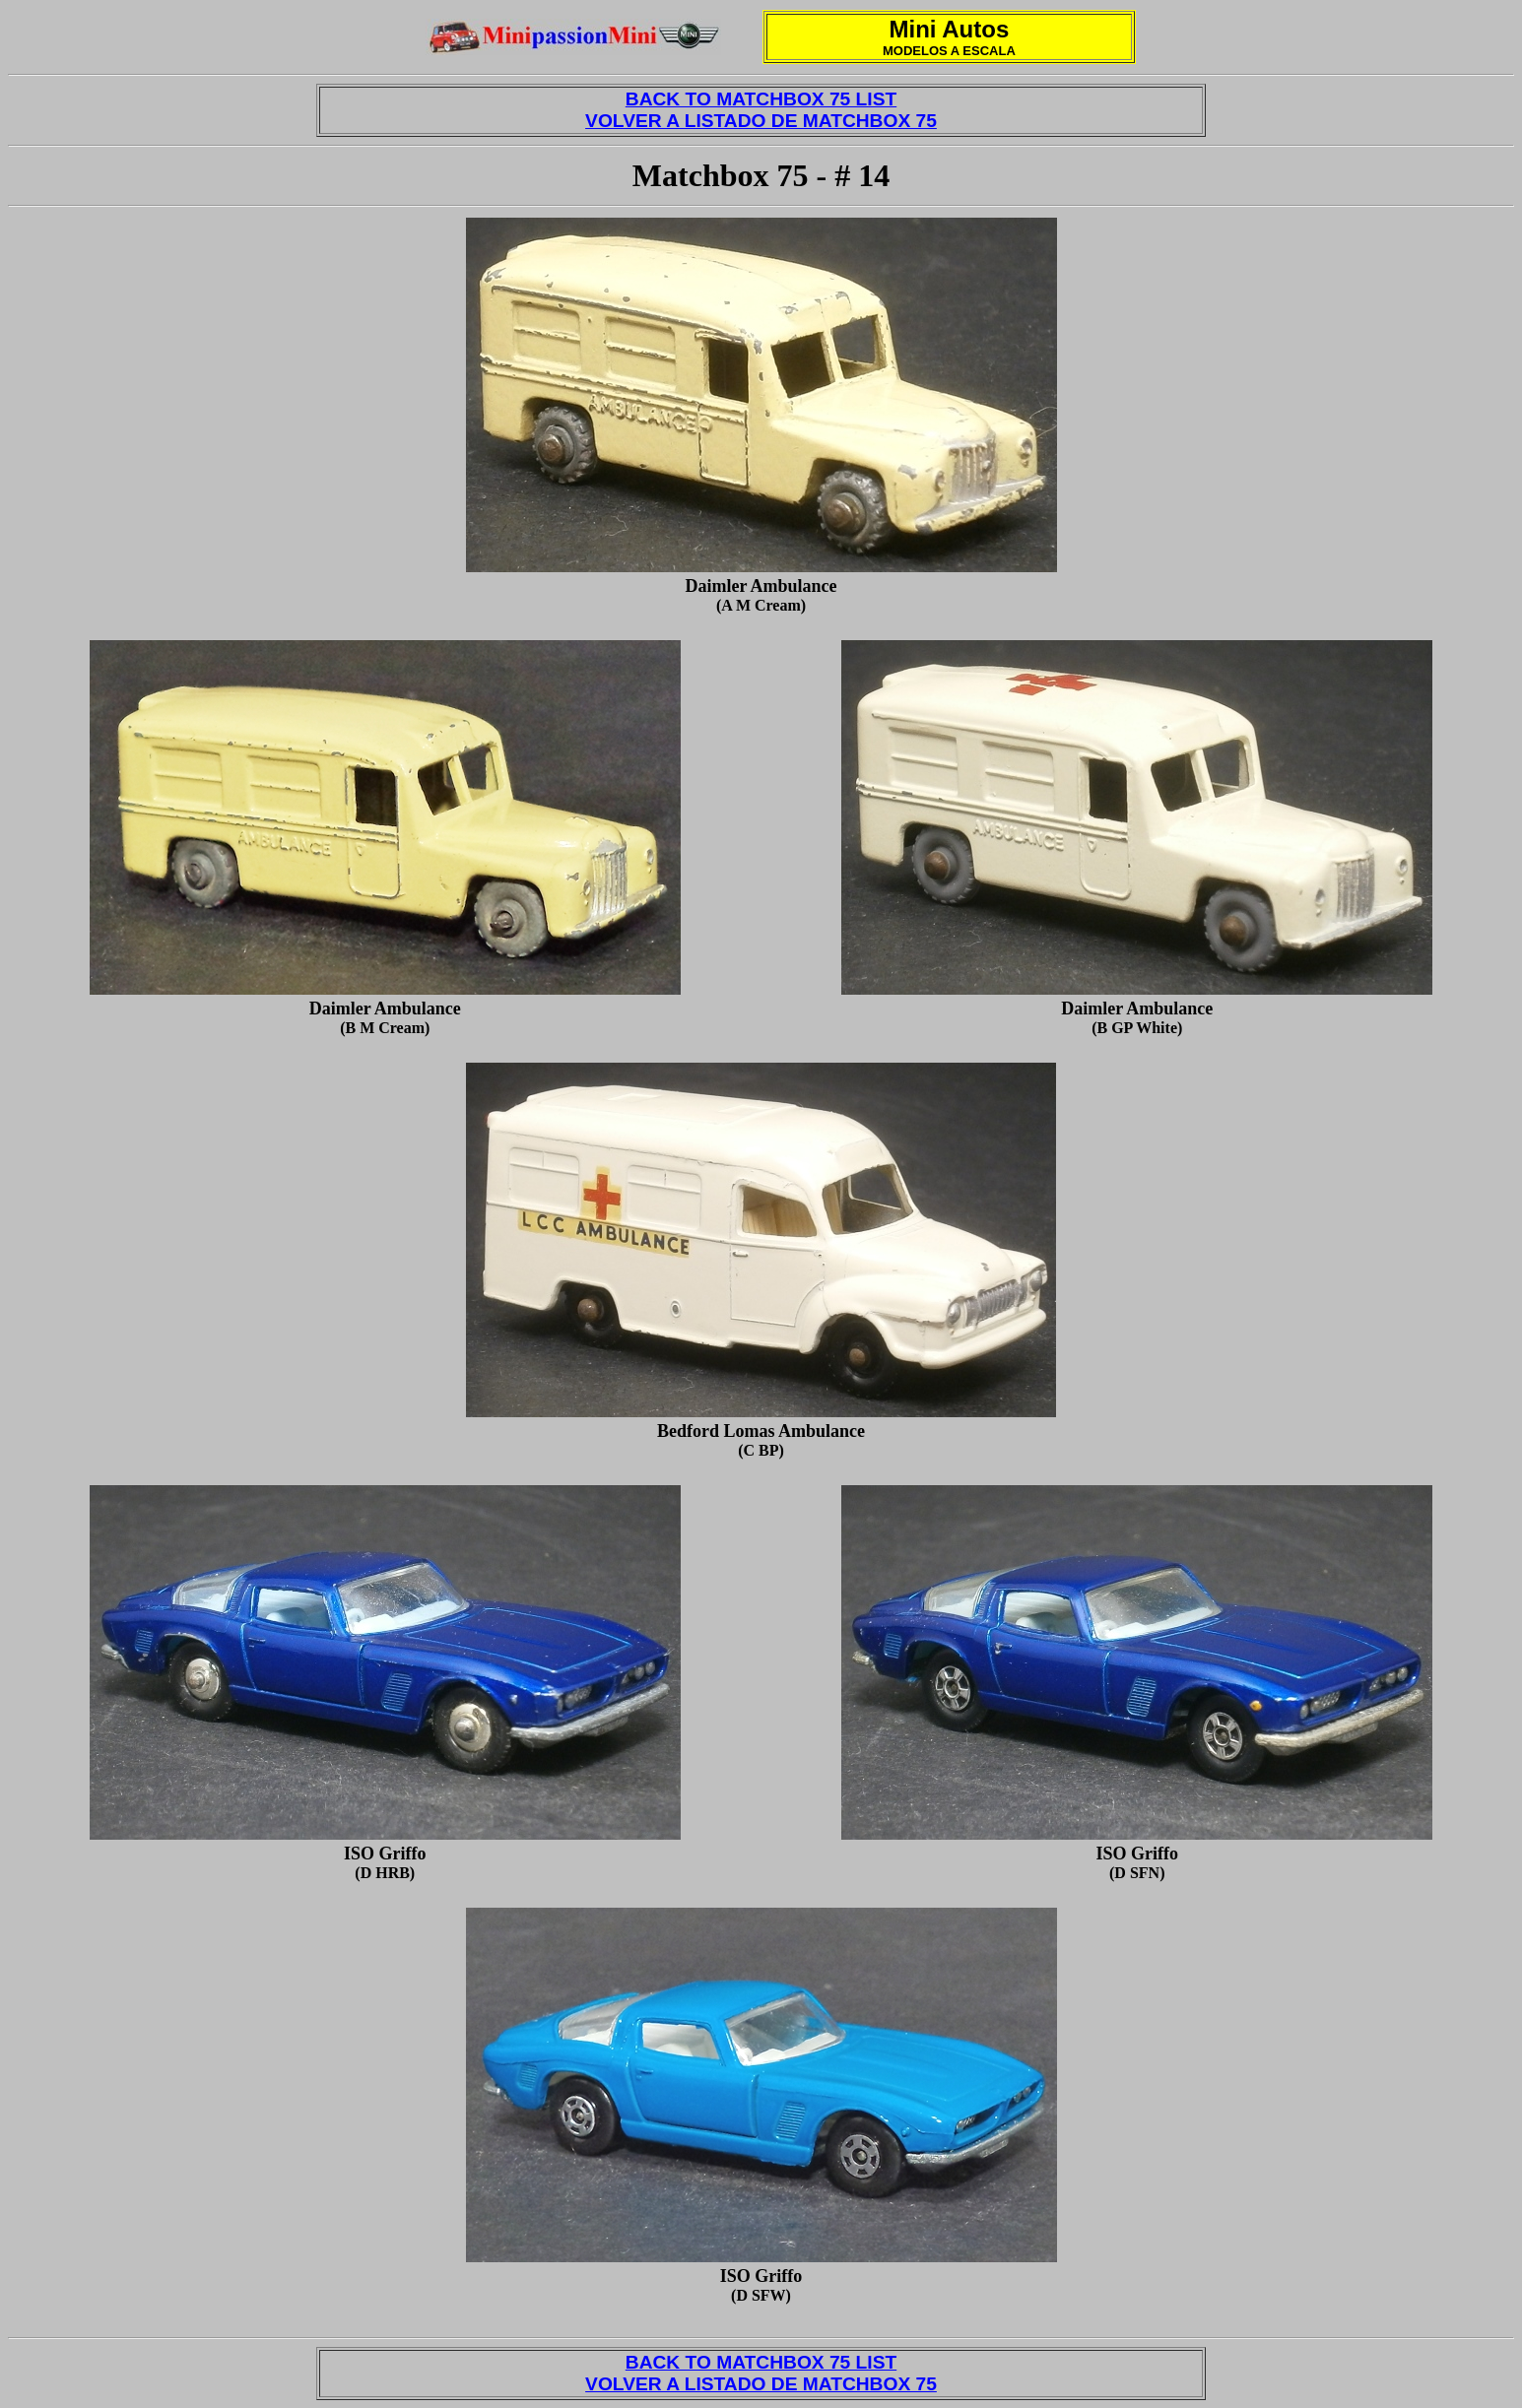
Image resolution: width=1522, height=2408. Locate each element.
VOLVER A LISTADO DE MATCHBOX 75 (761, 120)
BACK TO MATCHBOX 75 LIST (761, 99)
